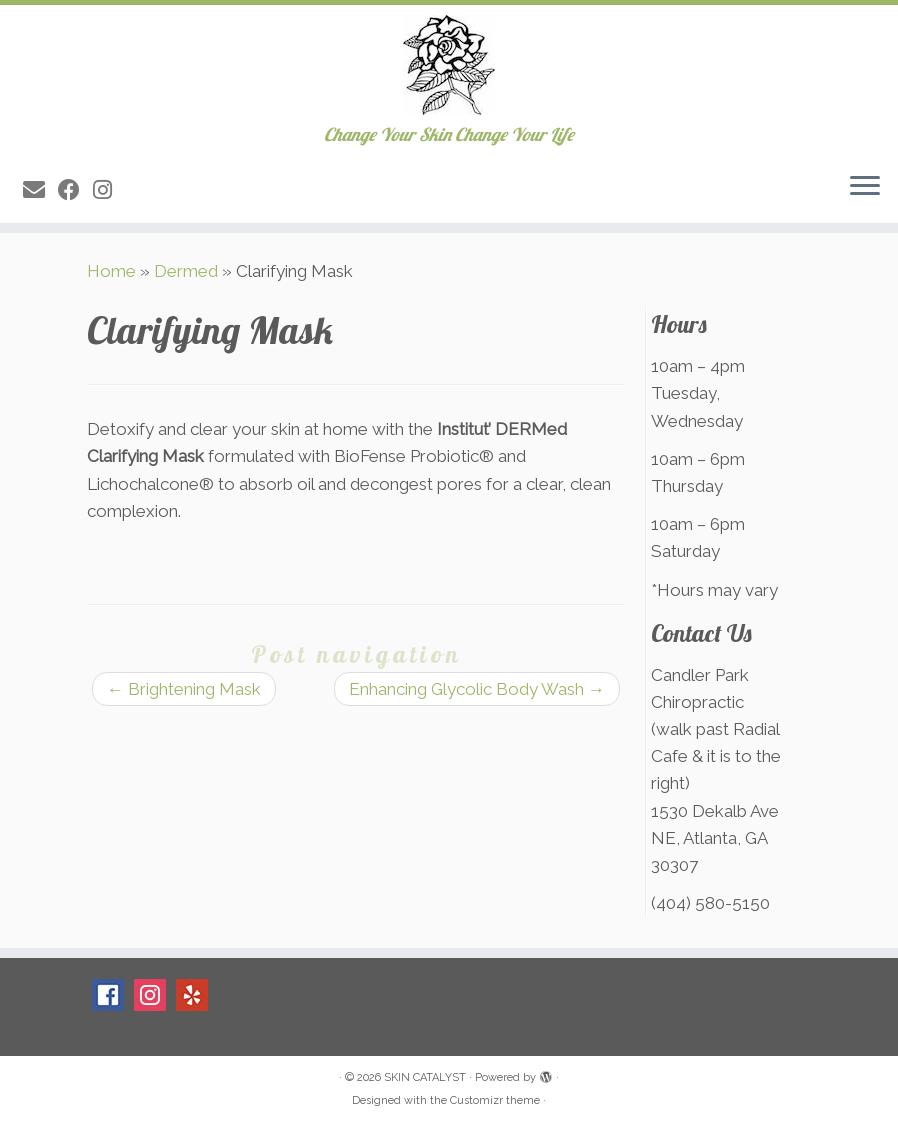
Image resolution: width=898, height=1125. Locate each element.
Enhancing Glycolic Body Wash (477, 689)
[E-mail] (40, 190)
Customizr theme (495, 1100)
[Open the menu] (865, 187)
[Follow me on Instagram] (109, 190)
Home (111, 271)
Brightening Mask (184, 689)
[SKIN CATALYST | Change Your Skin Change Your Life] (449, 65)
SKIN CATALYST (425, 1077)
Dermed (186, 271)
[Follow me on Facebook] (75, 190)
